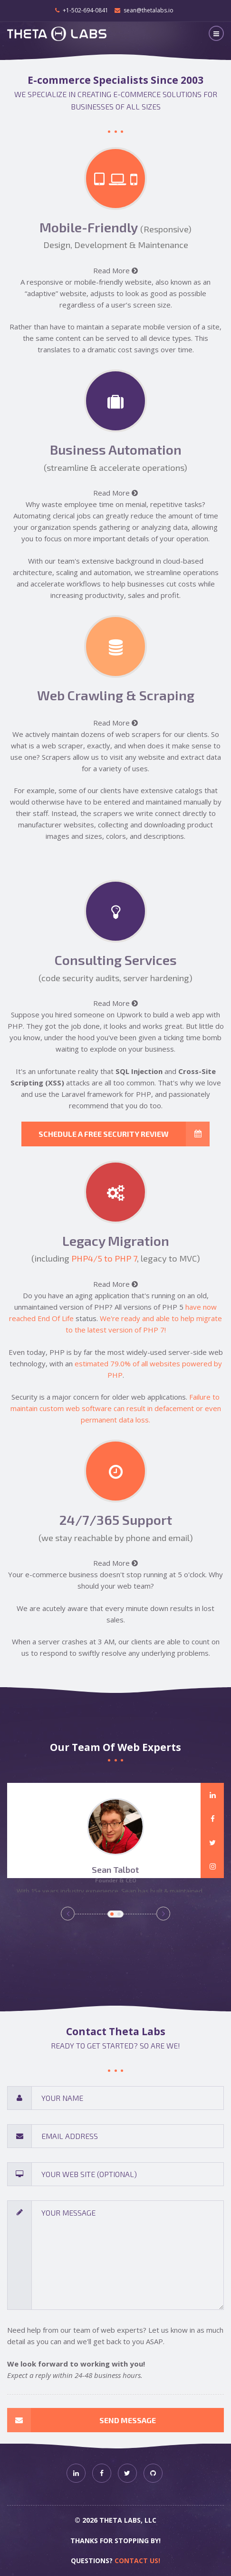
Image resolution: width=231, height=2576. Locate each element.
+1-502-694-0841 (85, 10)
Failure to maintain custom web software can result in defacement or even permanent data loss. (115, 1408)
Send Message (81, 2420)
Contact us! (137, 2560)
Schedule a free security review (124, 1134)
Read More (115, 270)
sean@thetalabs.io (148, 10)
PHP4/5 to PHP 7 (104, 1258)
